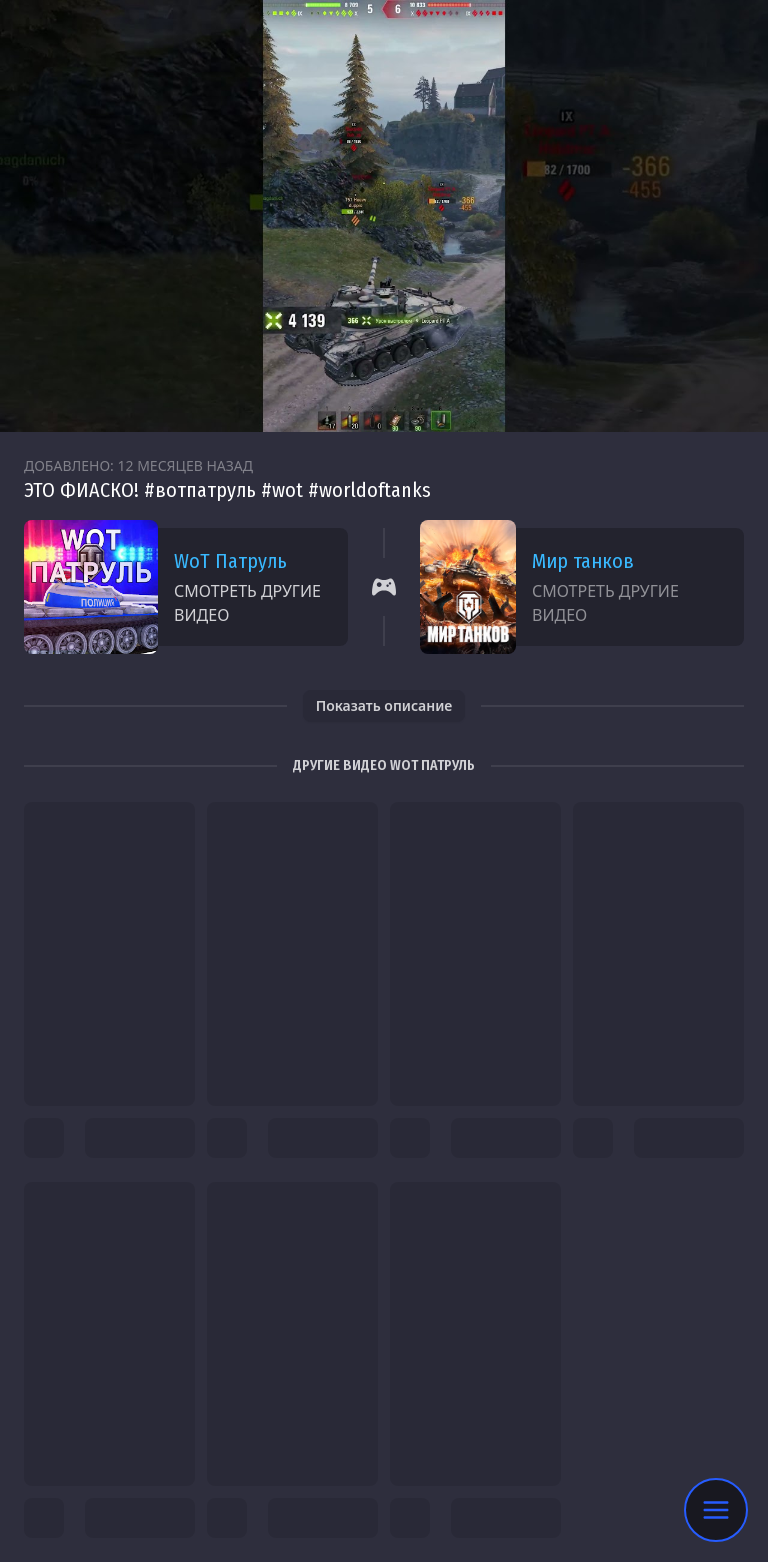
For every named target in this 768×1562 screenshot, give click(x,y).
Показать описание (384, 705)
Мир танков (583, 561)
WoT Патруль (230, 561)
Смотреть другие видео (247, 603)
